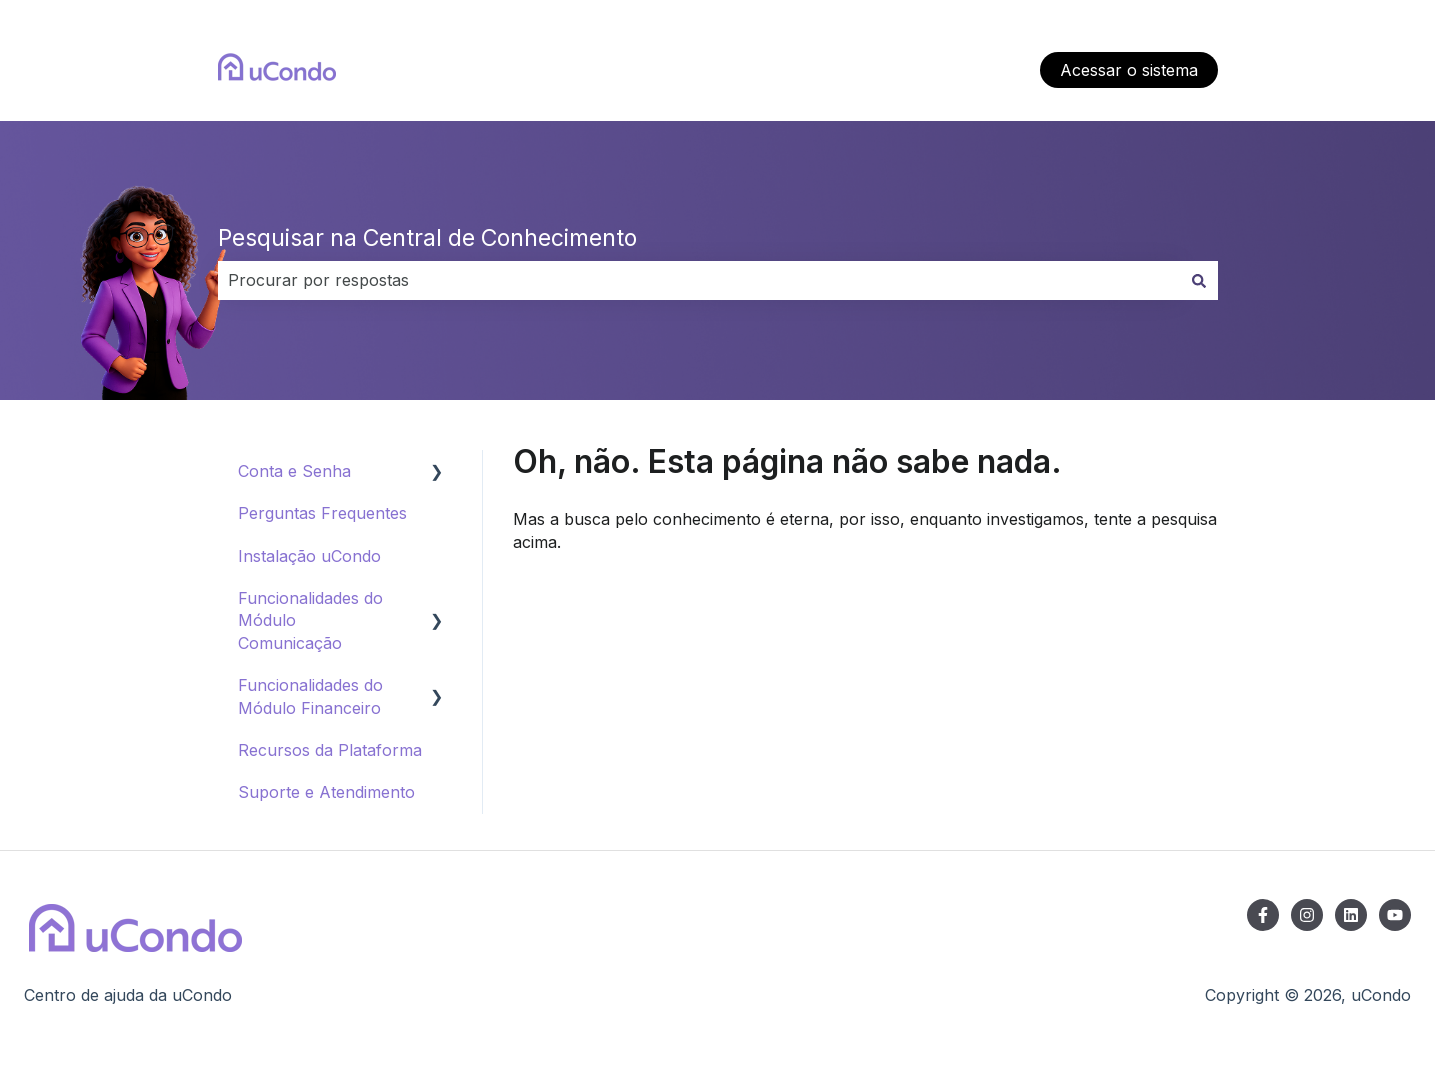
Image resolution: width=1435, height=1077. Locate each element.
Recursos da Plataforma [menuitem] (330, 750)
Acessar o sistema (1129, 70)
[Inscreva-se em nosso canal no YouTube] (1395, 915)
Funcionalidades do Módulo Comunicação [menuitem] (310, 620)
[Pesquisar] (1199, 280)
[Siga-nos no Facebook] (1263, 915)
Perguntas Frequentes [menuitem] (322, 513)
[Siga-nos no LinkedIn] (1351, 915)
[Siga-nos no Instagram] (1307, 915)
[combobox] (699, 280)
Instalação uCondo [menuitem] (309, 556)
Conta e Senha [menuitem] (294, 471)
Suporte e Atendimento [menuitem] (326, 792)
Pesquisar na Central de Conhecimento (427, 238)
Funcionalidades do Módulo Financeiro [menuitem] (310, 696)
